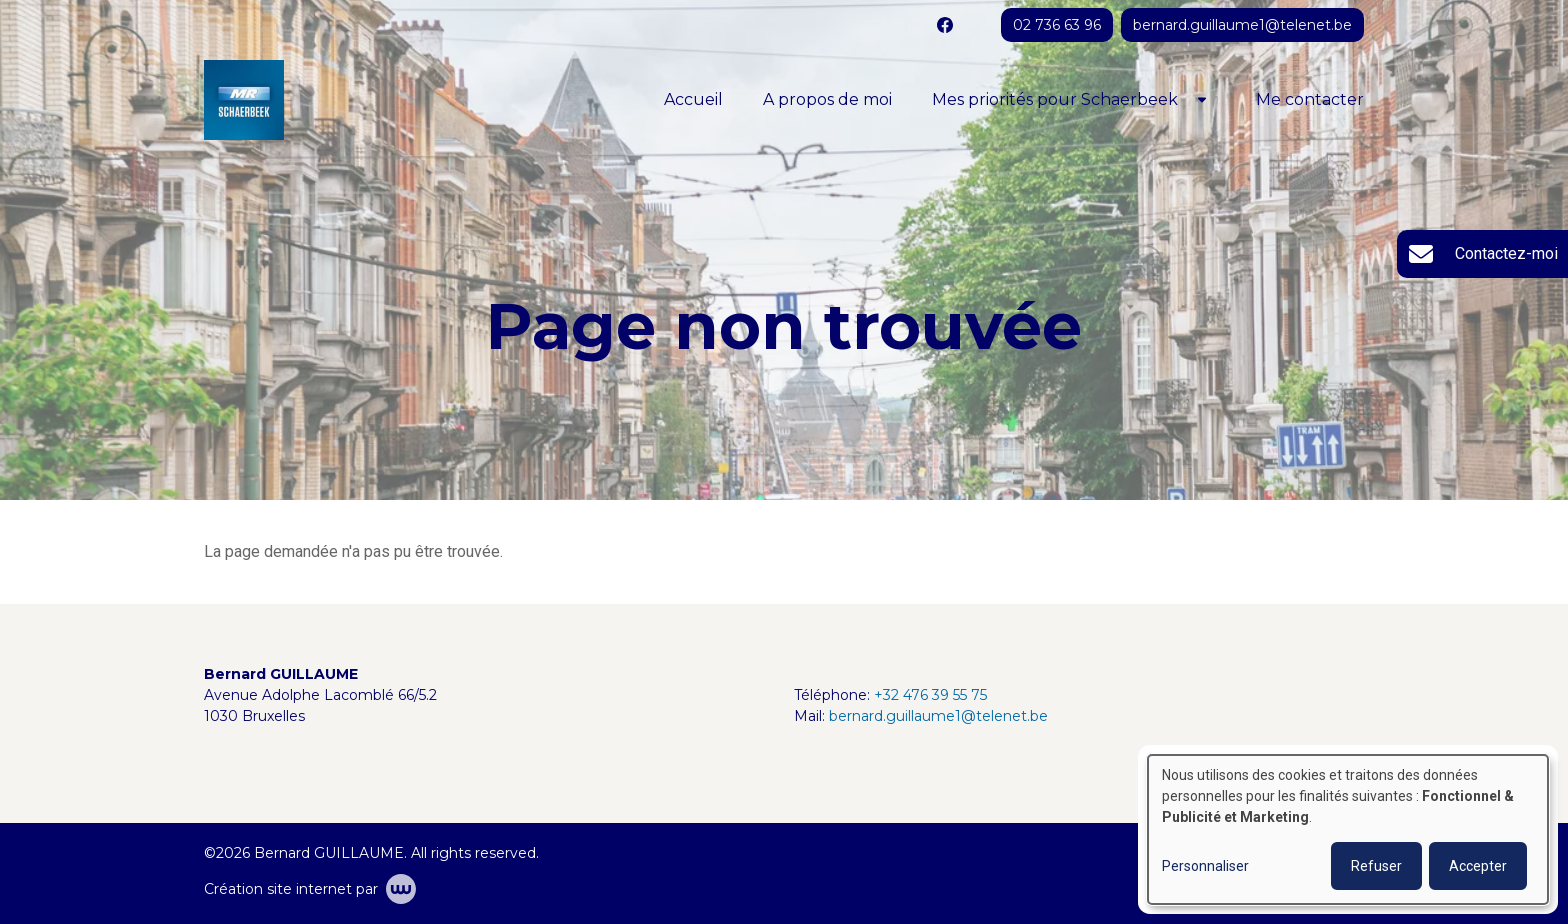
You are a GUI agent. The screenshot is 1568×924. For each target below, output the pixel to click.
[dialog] (1348, 829)
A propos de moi (827, 99)
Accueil (693, 99)
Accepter (1478, 866)
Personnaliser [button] (1205, 866)
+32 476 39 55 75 (930, 695)
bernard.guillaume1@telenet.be (938, 716)
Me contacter (1310, 99)
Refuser (1376, 866)
